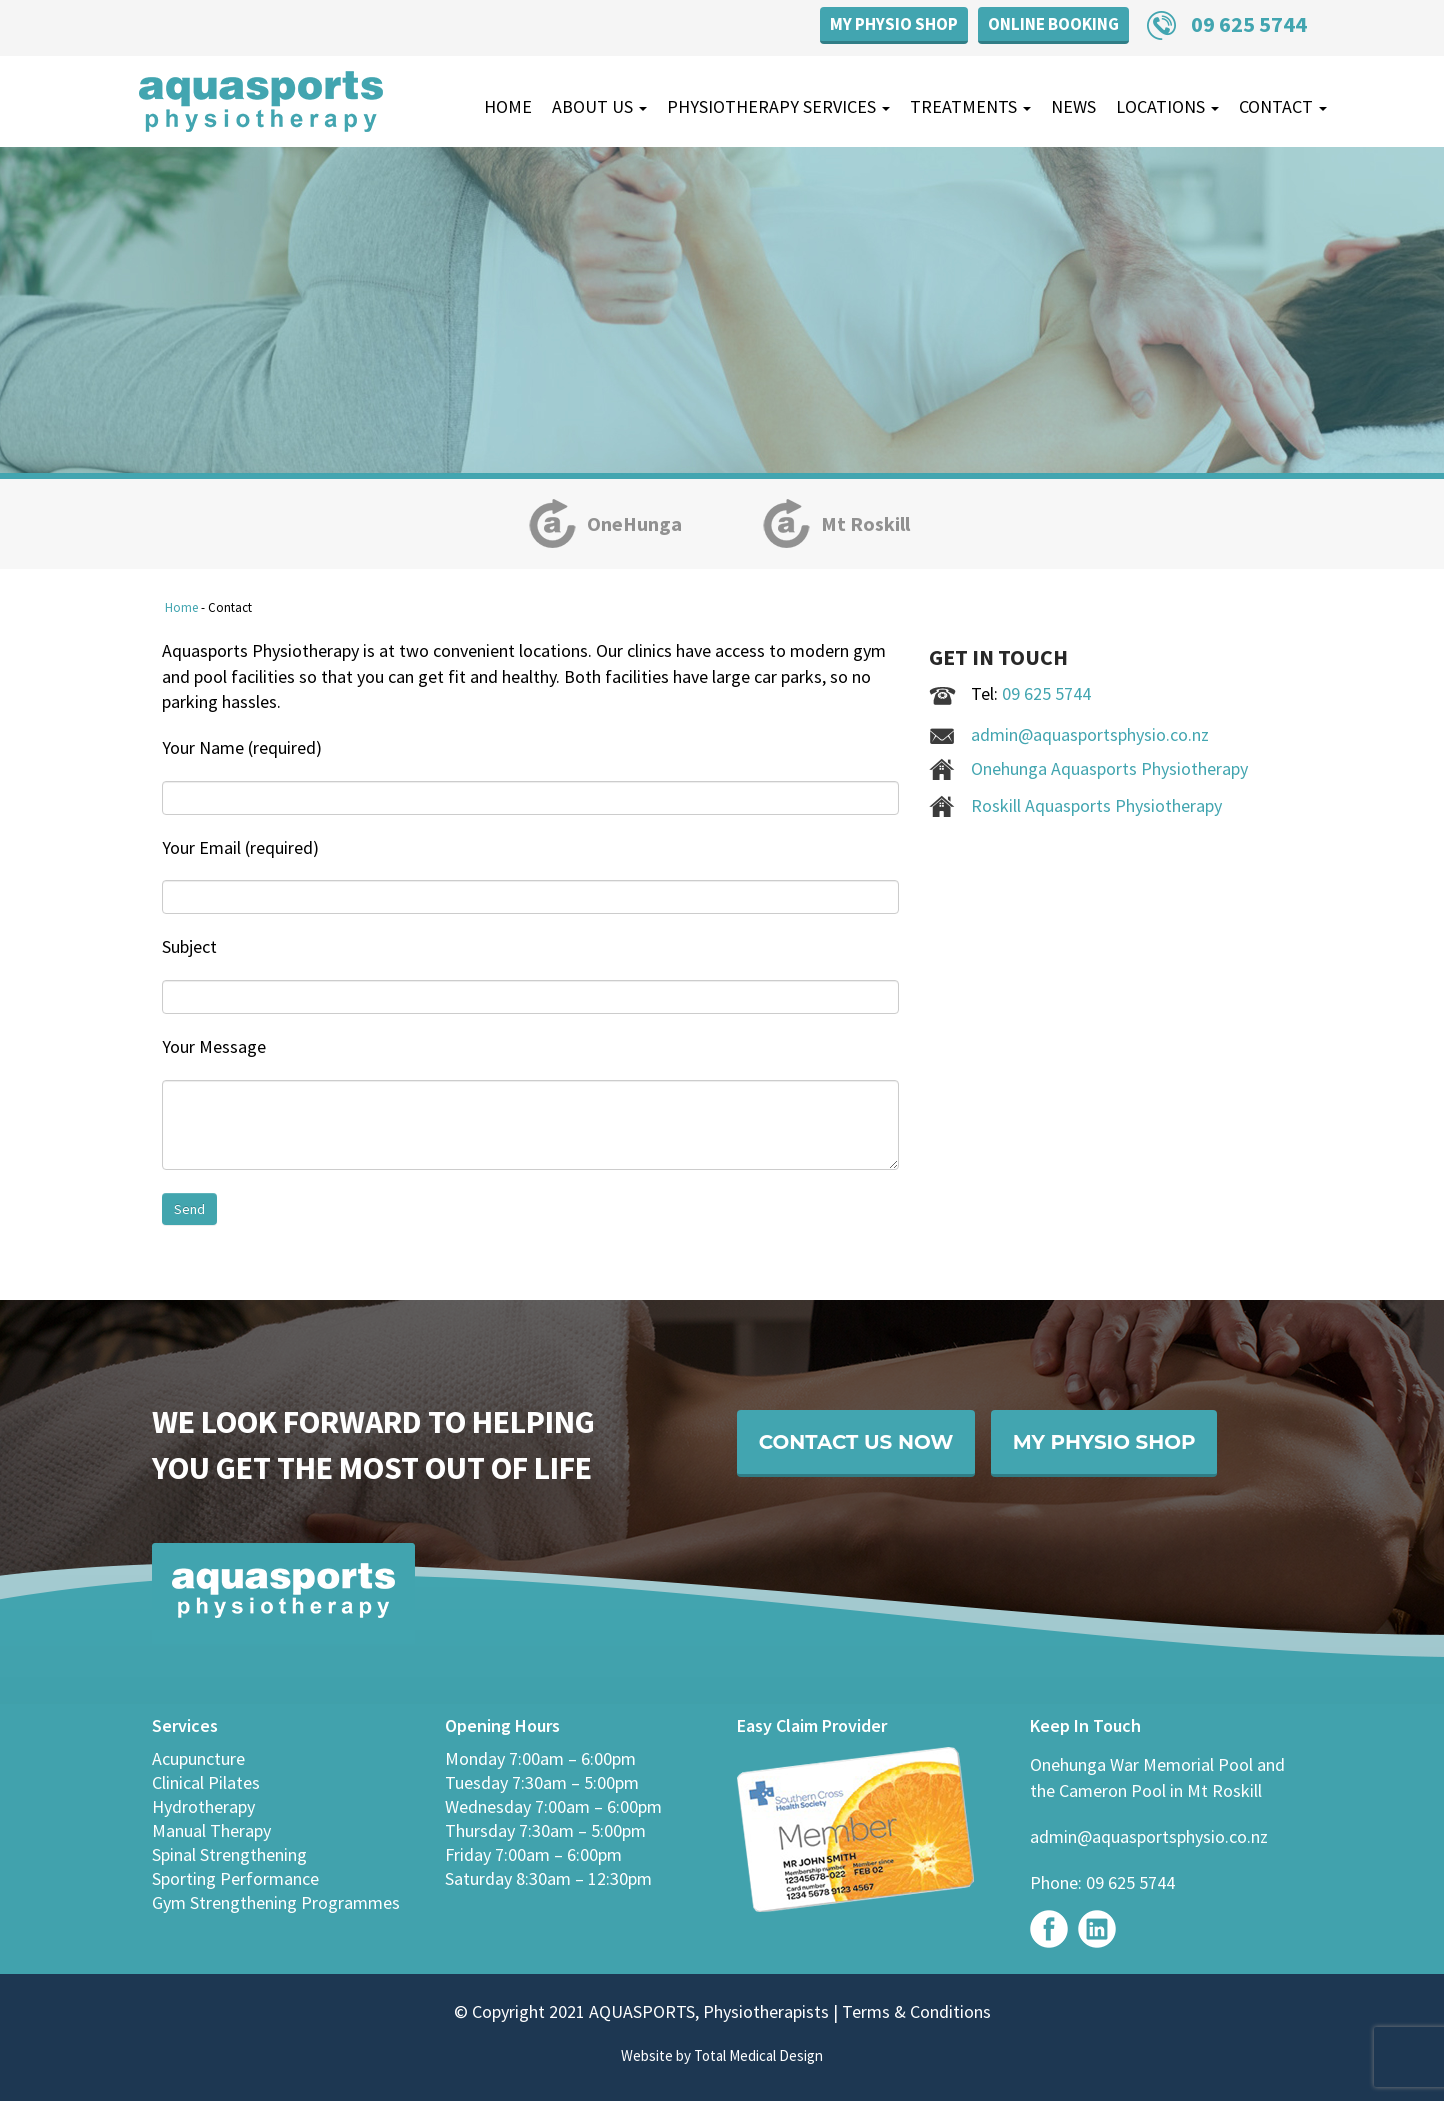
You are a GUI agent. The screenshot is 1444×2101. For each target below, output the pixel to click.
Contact (1283, 106)
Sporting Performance (235, 1878)
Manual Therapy (211, 1830)
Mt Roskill (865, 523)
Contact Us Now (865, 1444)
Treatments (970, 106)
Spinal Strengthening (229, 1854)
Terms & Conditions (914, 2011)
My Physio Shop (894, 24)
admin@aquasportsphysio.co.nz (1090, 734)
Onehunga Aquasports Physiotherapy (1109, 768)
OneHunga (634, 523)
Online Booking (1053, 24)
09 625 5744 (1249, 24)
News (1073, 106)
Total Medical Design (758, 2055)
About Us (599, 106)
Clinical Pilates (206, 1782)
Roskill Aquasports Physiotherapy (1096, 805)
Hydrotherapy (203, 1806)
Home (508, 106)
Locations (1167, 106)
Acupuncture (198, 1758)
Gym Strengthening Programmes (276, 1902)
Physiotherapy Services (778, 106)
